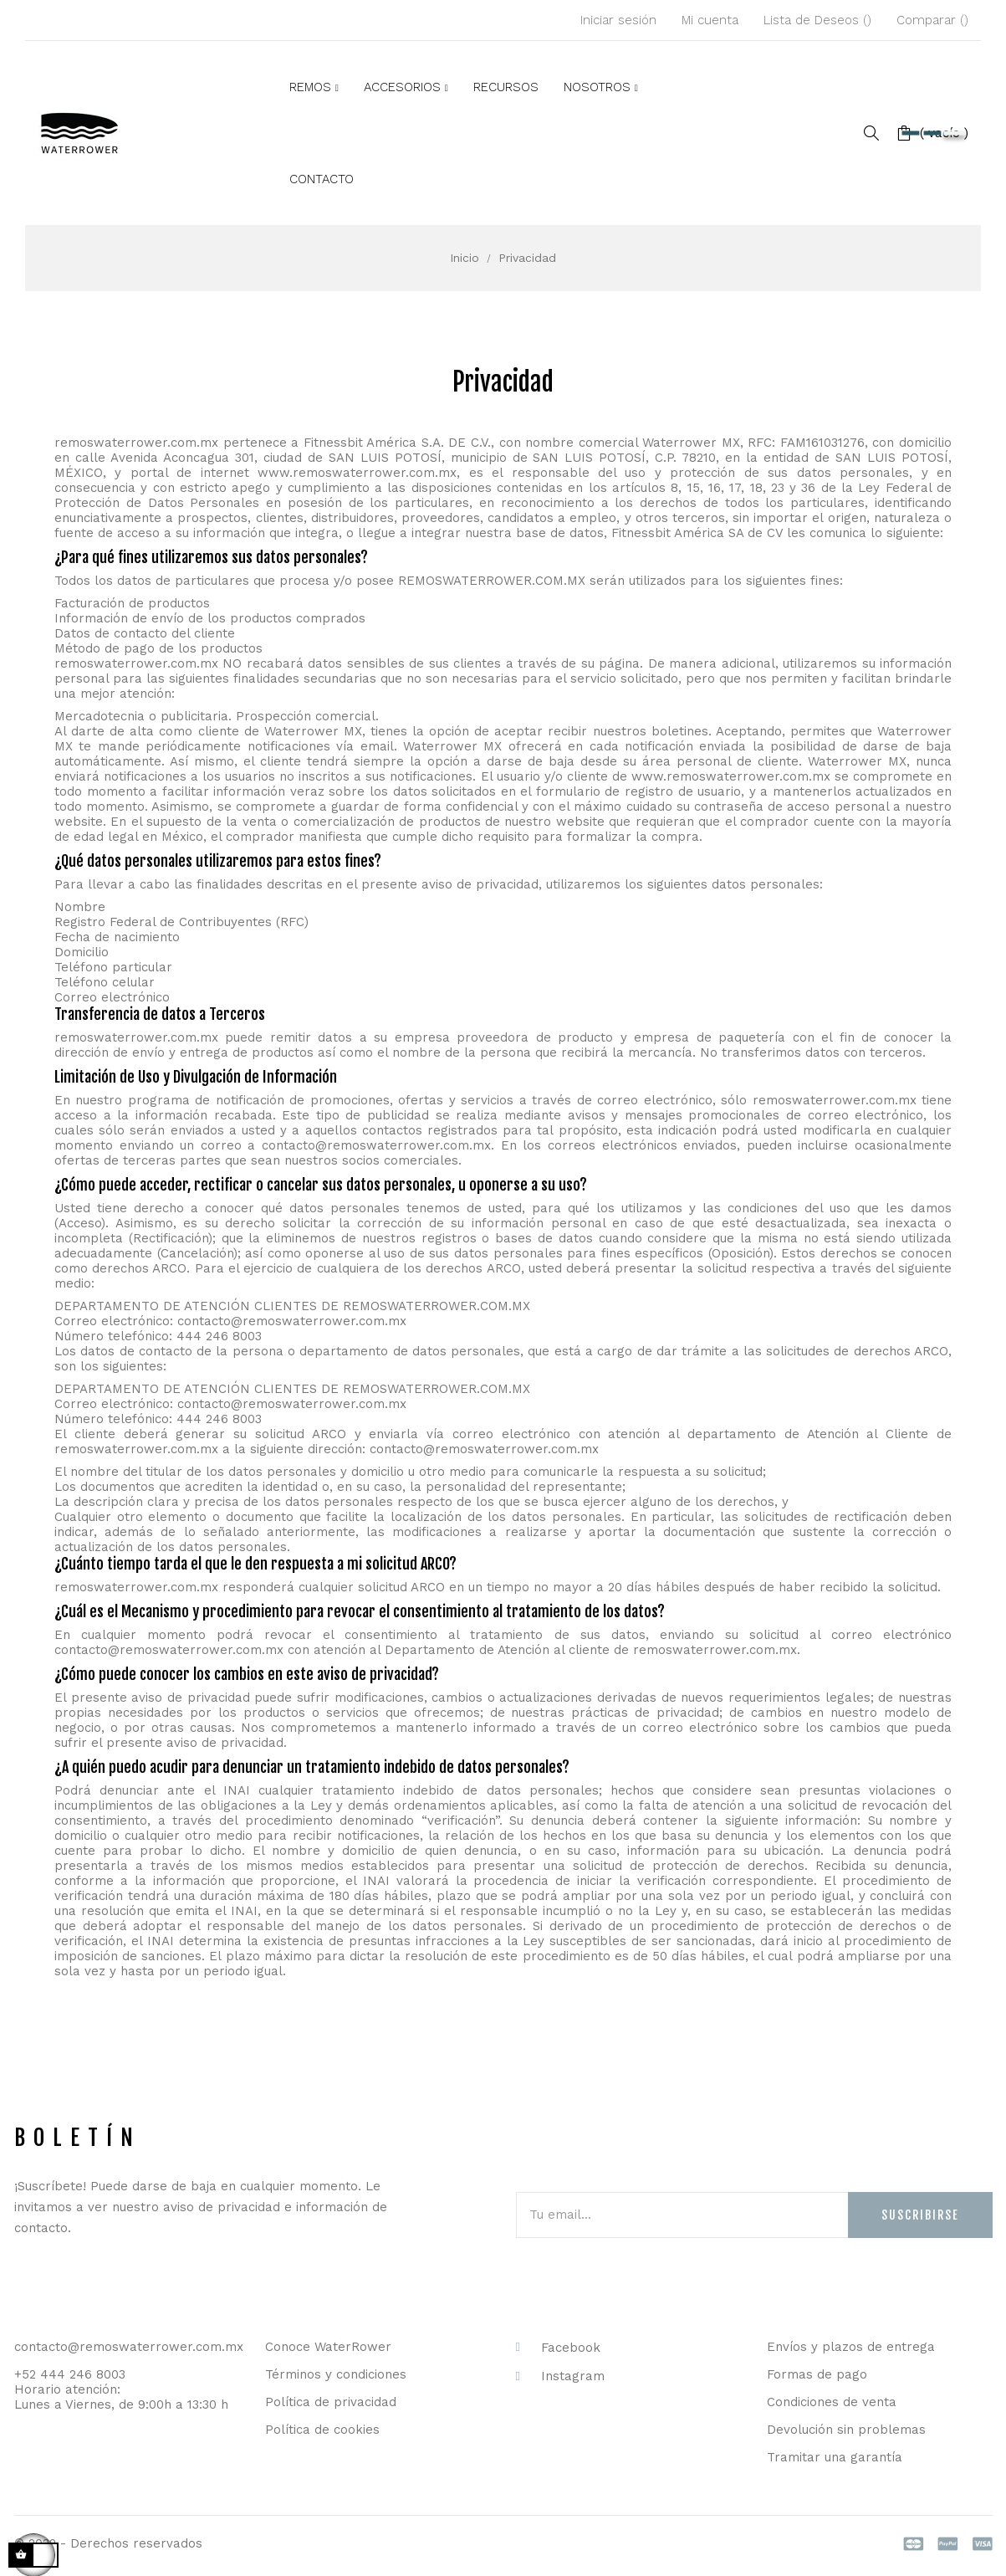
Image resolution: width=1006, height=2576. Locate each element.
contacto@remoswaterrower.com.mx (376, 1145)
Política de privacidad (330, 2402)
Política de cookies (322, 2429)
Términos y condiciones (335, 2374)
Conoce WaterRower (328, 2346)
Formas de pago (817, 2374)
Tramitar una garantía (834, 2457)
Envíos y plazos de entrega (851, 2346)
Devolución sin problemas (846, 2429)
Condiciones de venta (831, 2402)
